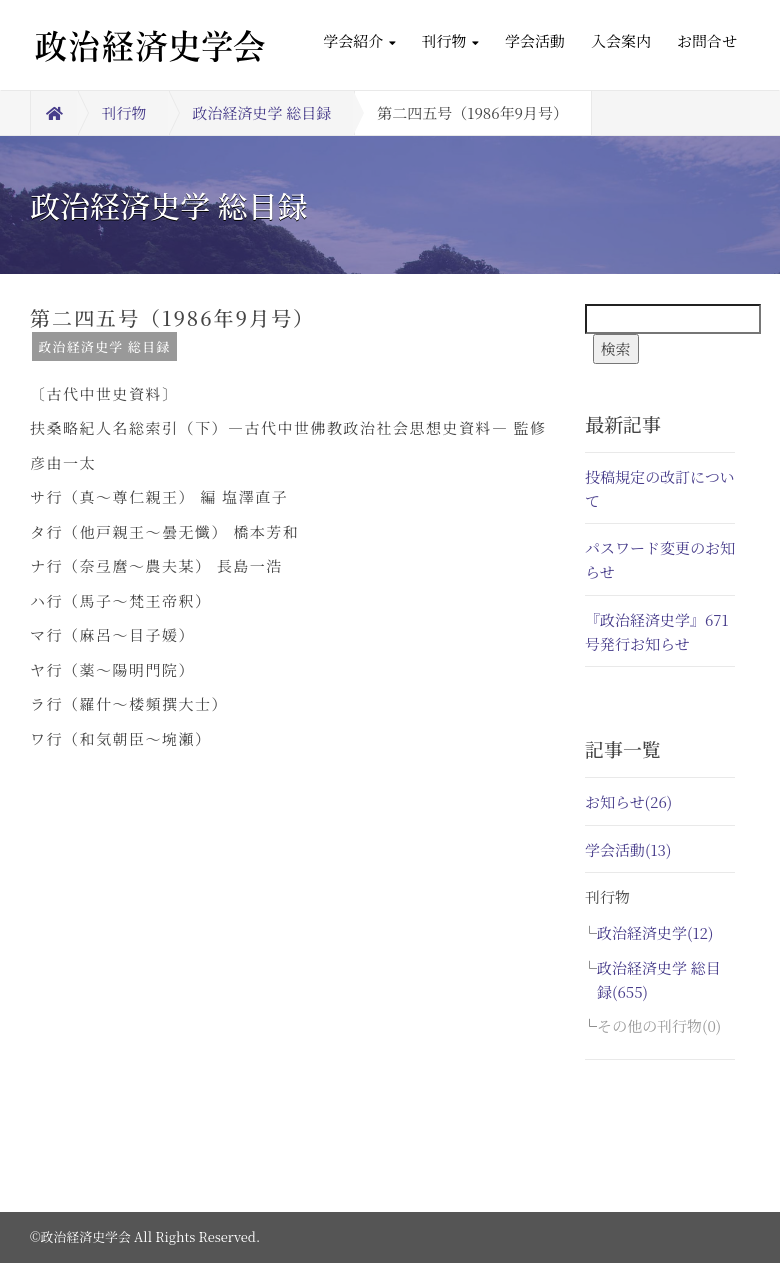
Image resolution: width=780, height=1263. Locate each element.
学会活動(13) (628, 849)
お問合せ (707, 40)
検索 (616, 348)
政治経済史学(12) (655, 932)
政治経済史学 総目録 (262, 112)
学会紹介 (359, 40)
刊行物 (450, 40)
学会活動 (535, 40)
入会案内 (621, 40)
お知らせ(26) (628, 801)
